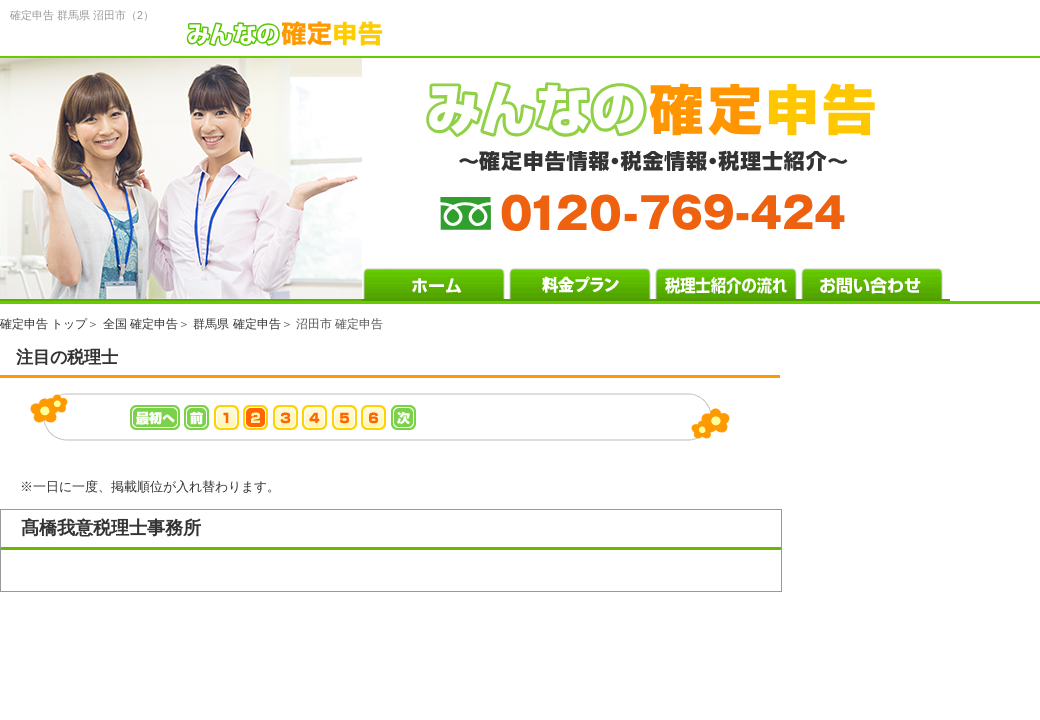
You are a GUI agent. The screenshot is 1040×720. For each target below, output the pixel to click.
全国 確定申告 (140, 324)
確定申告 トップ (43, 324)
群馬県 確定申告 (236, 324)
